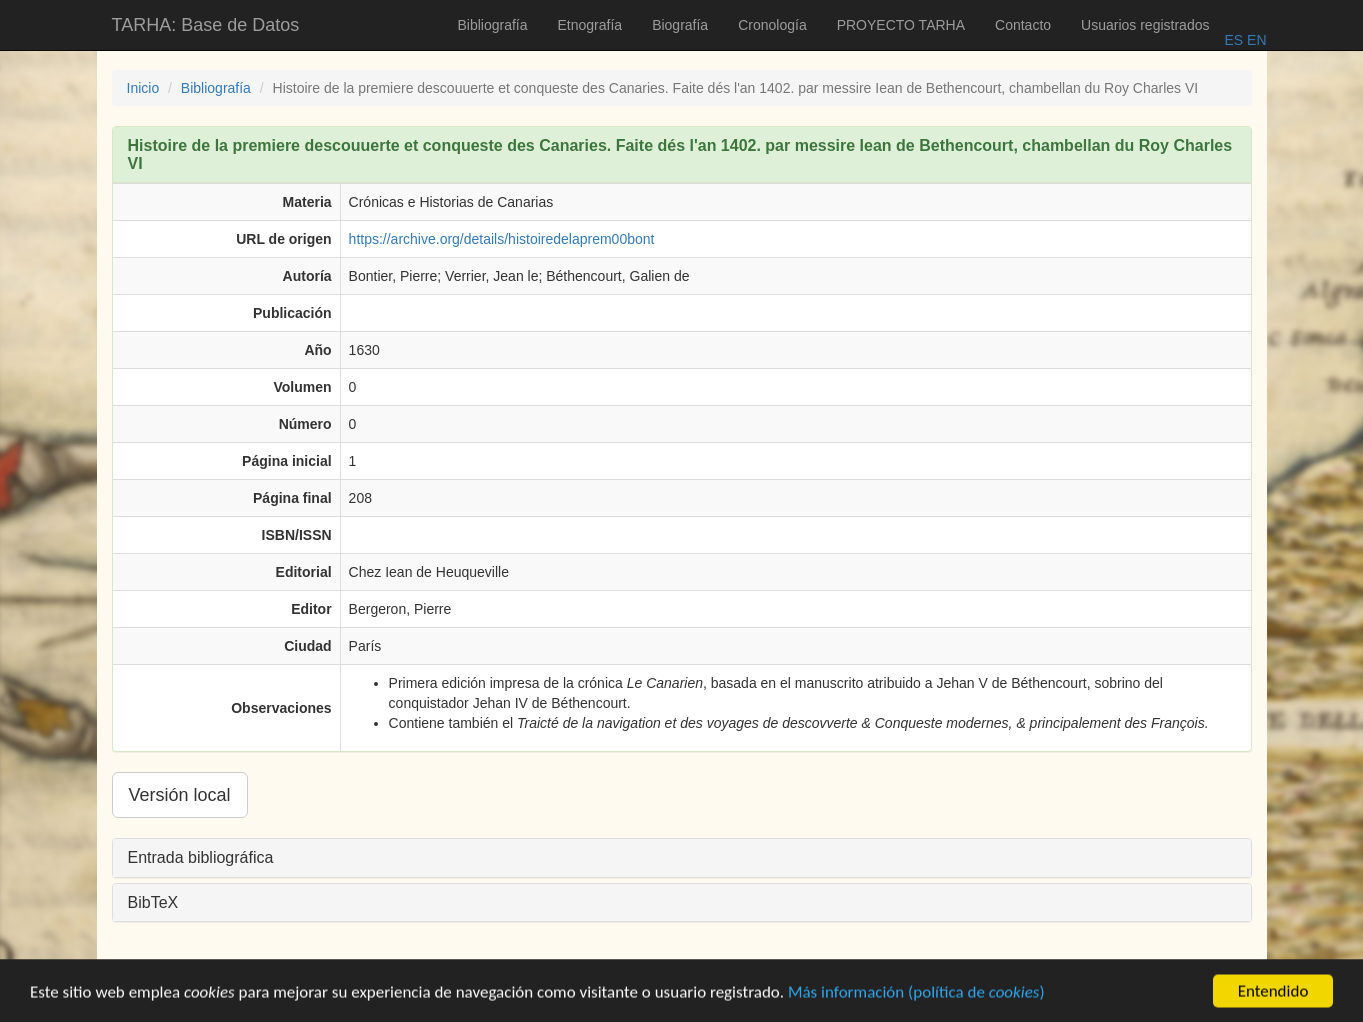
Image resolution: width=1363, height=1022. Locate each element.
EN (1254, 40)
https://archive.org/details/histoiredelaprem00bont (502, 239)
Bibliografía (492, 25)
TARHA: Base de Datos (206, 25)
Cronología (772, 25)
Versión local (180, 795)
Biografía (680, 25)
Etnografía (590, 25)
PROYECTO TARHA (901, 25)
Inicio (143, 88)
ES (1233, 40)
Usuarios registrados (1145, 25)
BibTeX (153, 902)
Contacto (1023, 25)
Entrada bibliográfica (201, 857)
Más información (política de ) (916, 1002)
